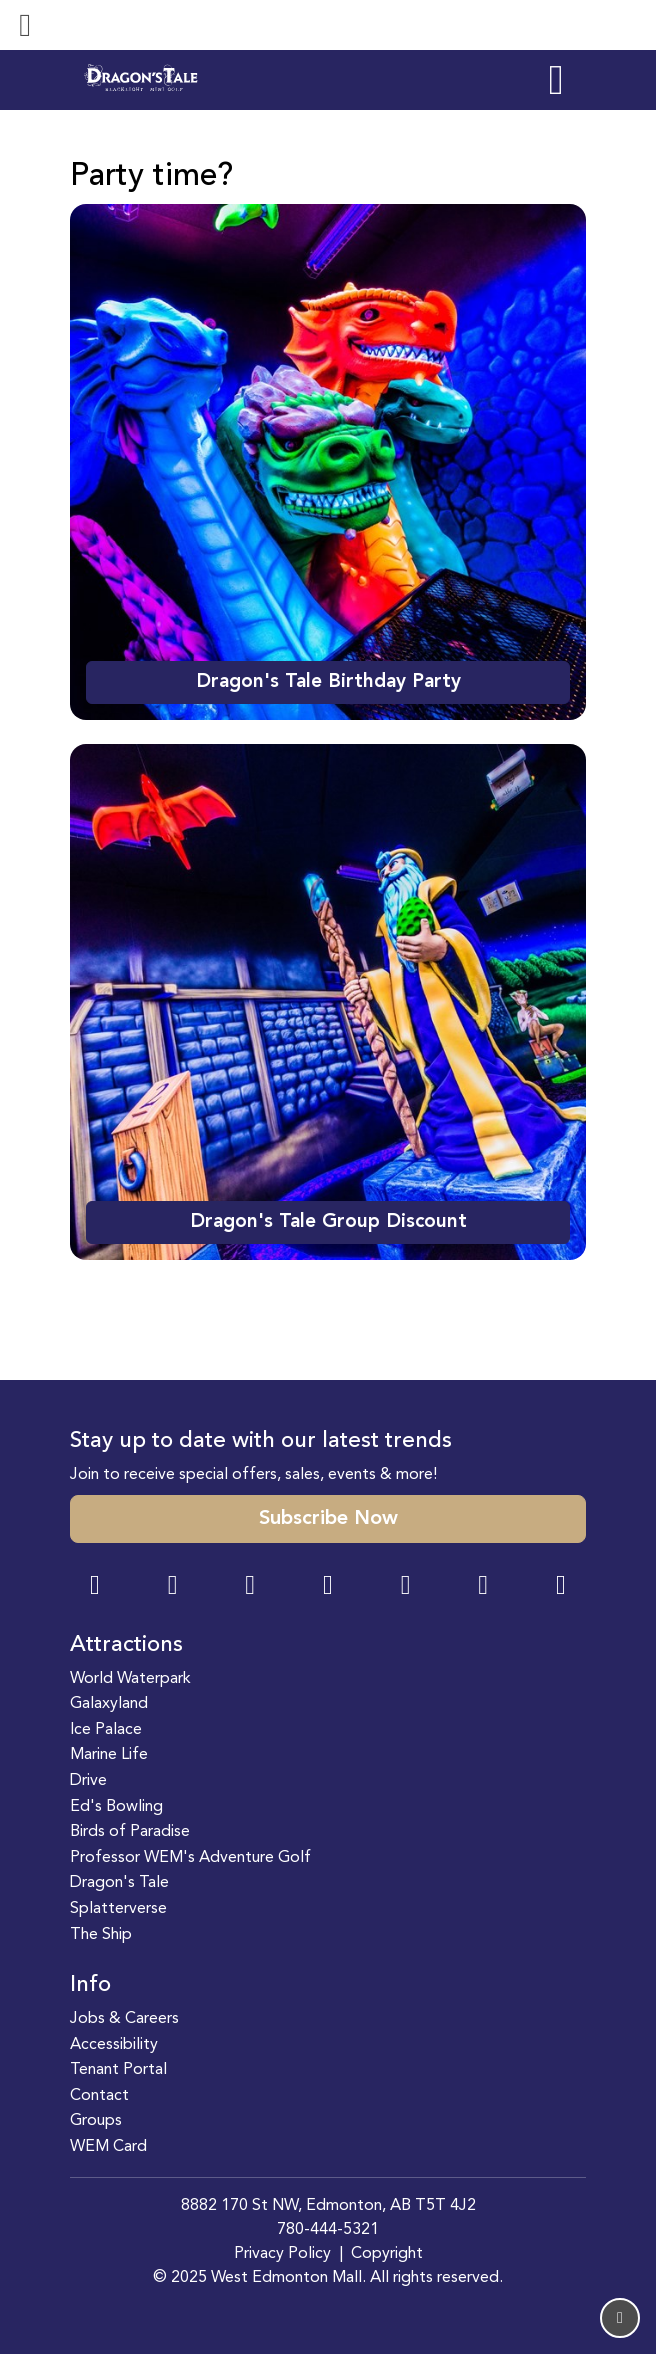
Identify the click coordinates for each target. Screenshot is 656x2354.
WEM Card (108, 2147)
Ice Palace (106, 1730)
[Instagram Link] (173, 1587)
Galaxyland (109, 1704)
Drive (88, 1781)
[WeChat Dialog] (406, 1587)
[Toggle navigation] (25, 25)
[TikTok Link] (483, 1587)
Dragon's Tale (119, 1883)
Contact (99, 2096)
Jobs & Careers (124, 2019)
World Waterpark (130, 1679)
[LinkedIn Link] (561, 1587)
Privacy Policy (282, 2254)
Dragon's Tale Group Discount (328, 1222)
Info (90, 1985)
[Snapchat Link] (250, 1587)
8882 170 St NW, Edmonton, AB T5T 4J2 (328, 2206)
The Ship (101, 1935)
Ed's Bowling (116, 1807)
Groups (96, 2121)
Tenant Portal (118, 2070)
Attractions (126, 1645)
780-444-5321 (328, 2230)
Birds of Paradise (130, 1832)
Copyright (387, 2254)
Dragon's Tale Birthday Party (328, 682)
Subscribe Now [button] (328, 1519)
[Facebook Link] (95, 1587)
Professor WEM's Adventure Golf (190, 1858)
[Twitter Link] (328, 1587)
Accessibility (114, 2045)
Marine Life (109, 1755)
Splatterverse (118, 1909)
